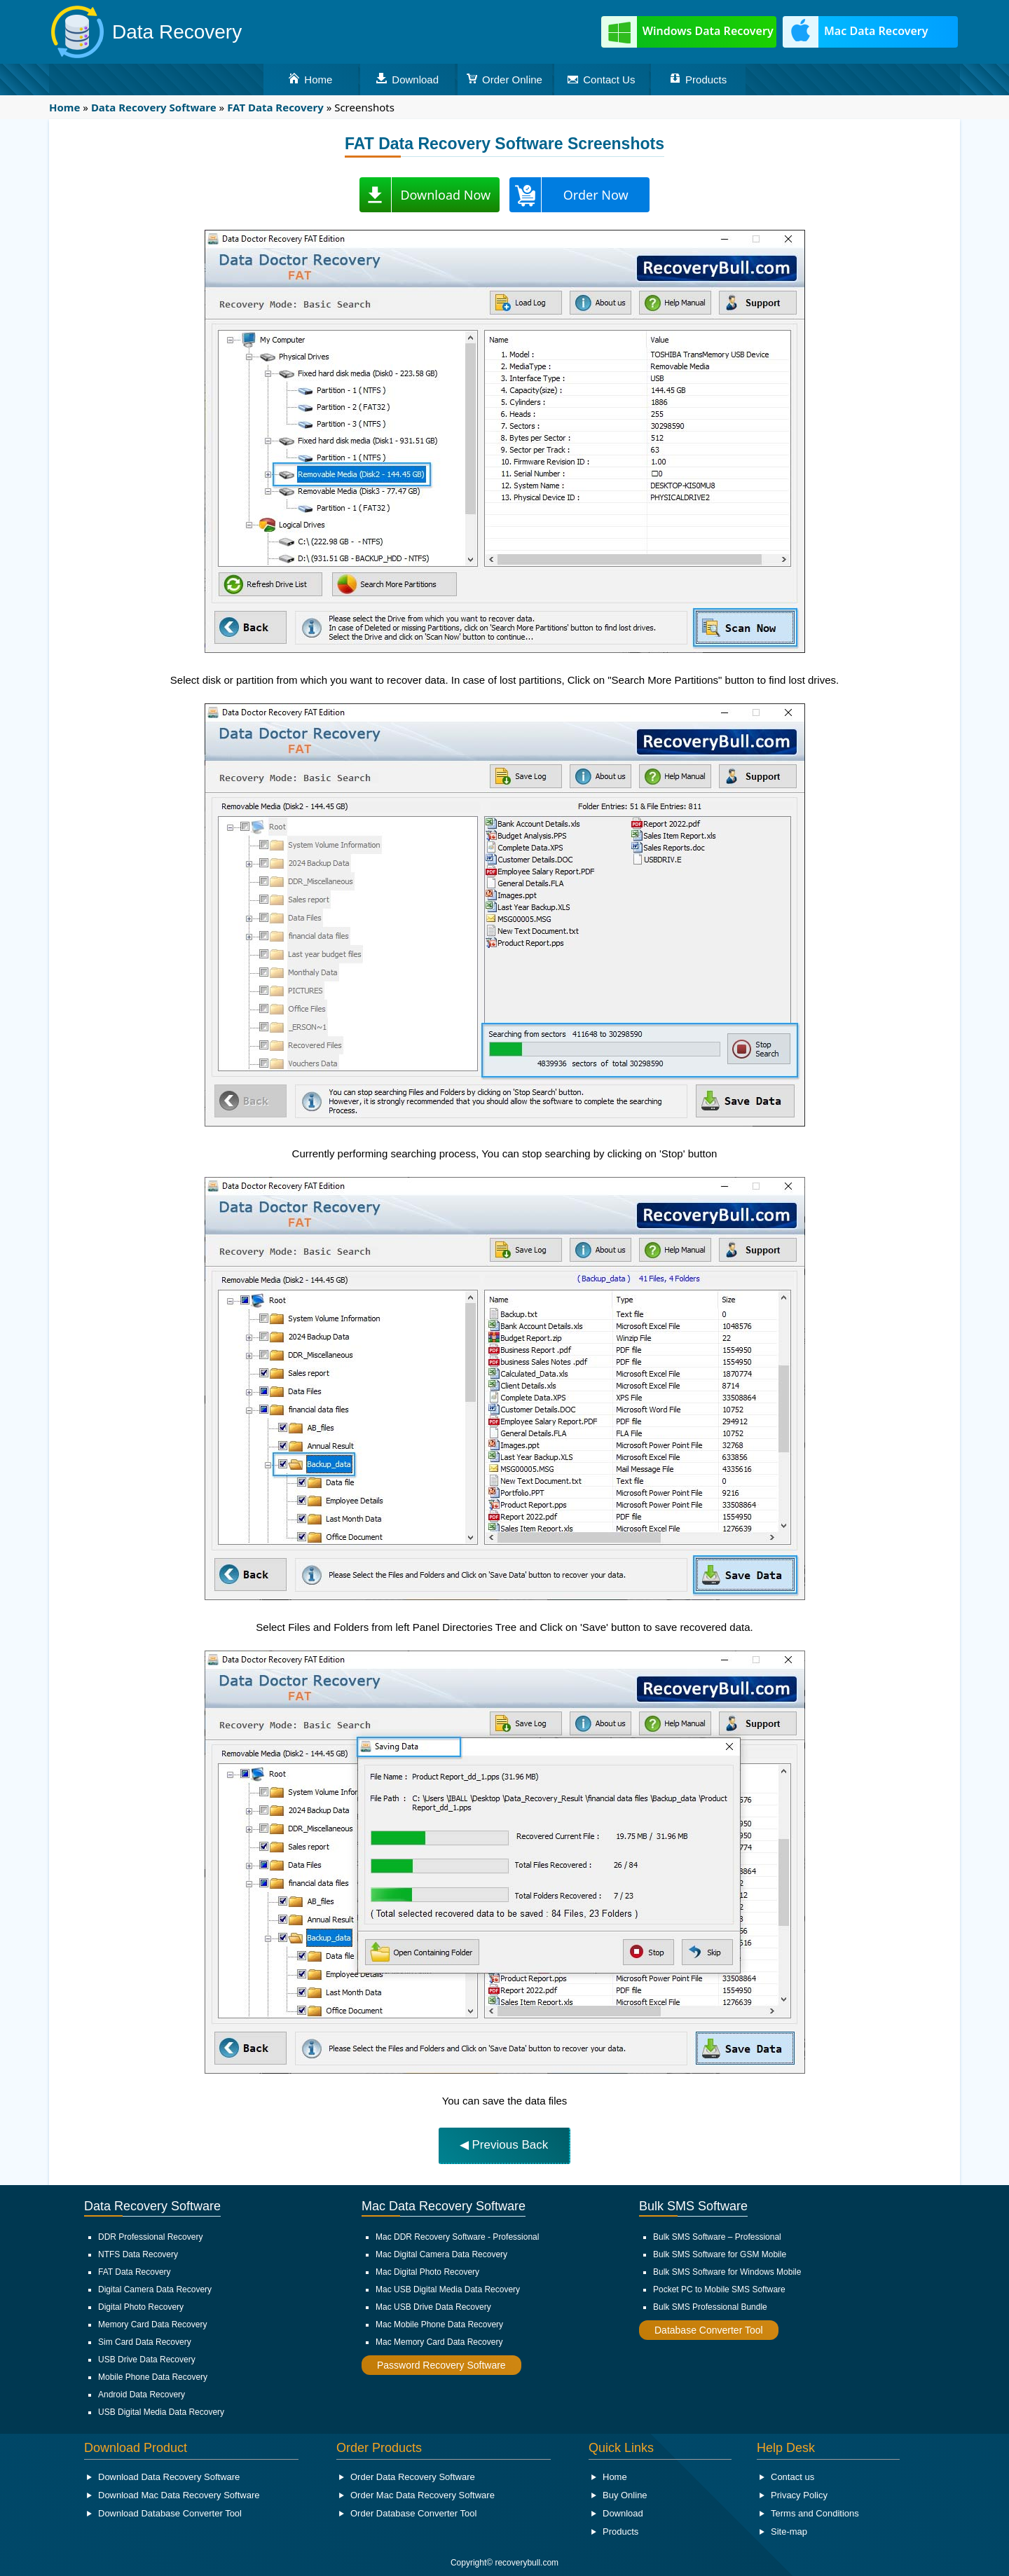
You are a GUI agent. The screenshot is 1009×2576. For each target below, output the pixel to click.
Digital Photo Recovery (141, 2307)
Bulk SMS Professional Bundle (710, 2307)
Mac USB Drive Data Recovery (433, 2307)
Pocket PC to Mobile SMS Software (719, 2289)
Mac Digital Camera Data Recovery (441, 2254)
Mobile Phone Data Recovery (152, 2377)
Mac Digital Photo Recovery (427, 2272)
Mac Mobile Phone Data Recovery (439, 2324)
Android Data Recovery (141, 2394)
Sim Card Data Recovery (144, 2342)
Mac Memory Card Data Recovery (439, 2342)
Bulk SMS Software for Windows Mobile (727, 2272)
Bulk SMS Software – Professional (717, 2237)
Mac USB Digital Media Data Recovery (448, 2289)
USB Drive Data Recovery (146, 2359)
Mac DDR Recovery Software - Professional (457, 2237)
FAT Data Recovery (134, 2272)
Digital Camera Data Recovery (155, 2289)
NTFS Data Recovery (138, 2254)
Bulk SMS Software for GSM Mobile (719, 2254)
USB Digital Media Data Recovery (161, 2412)
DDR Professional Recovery (150, 2237)
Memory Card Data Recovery (152, 2324)
